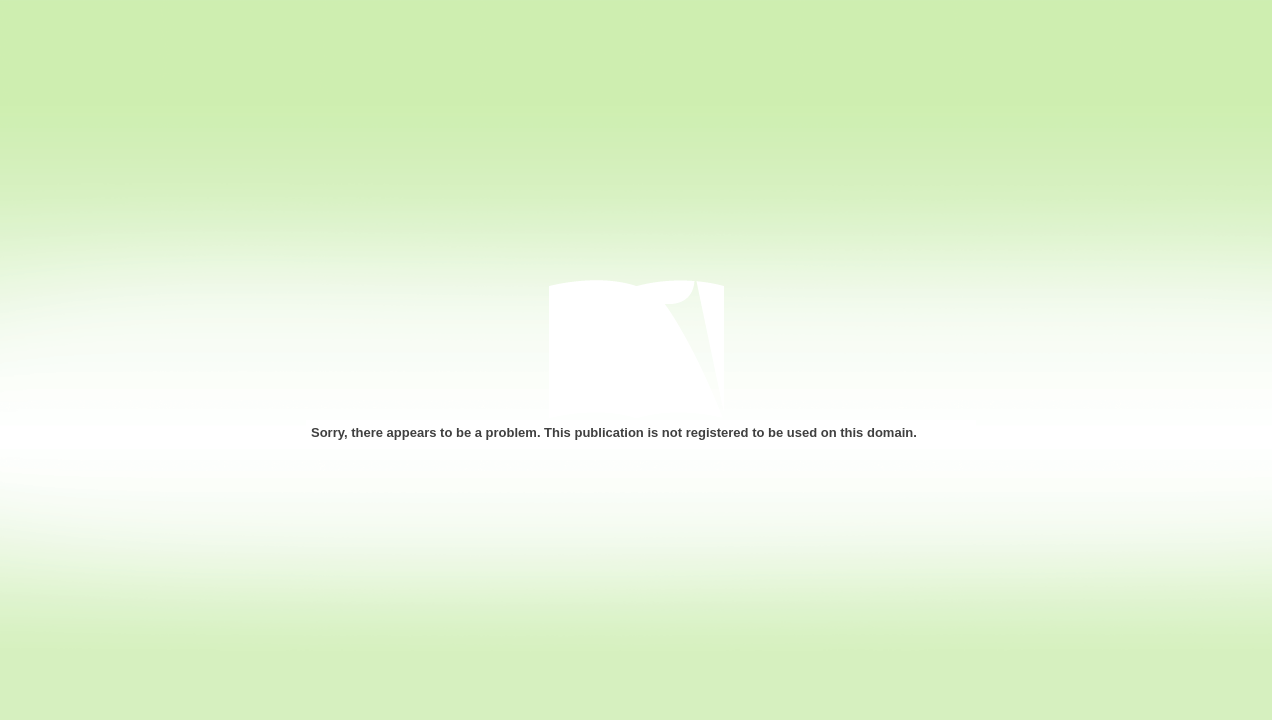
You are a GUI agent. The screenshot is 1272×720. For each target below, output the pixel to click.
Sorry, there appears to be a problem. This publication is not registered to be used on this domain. (614, 432)
